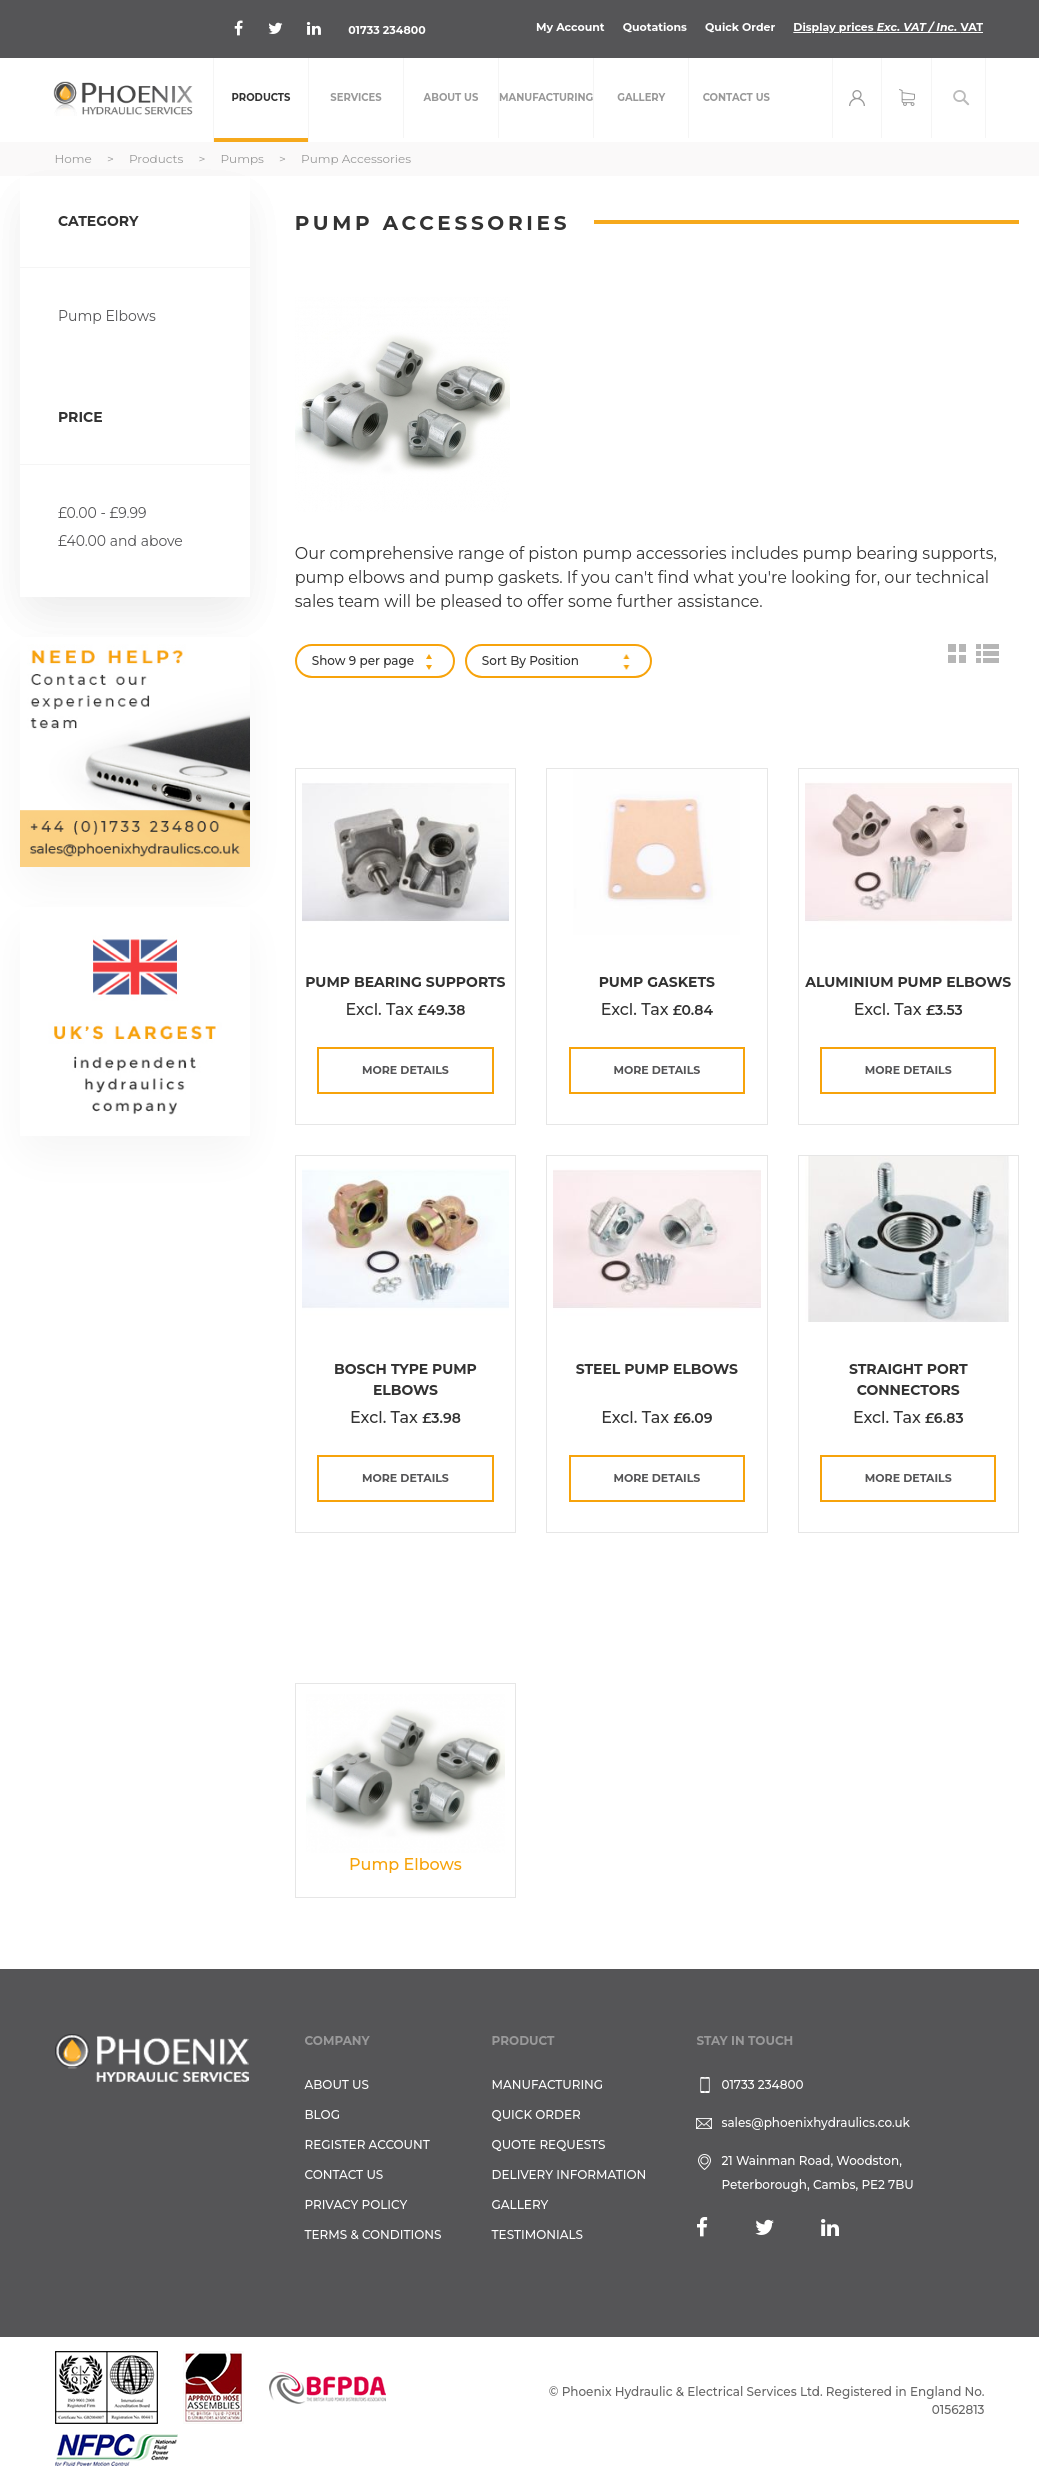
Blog (322, 2114)
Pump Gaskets (657, 982)
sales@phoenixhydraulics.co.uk (815, 2122)
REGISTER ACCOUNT (367, 2144)
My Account (570, 27)
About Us (337, 2084)
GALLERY (520, 2204)
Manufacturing (548, 2084)
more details (405, 1070)
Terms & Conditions (373, 2234)
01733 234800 (386, 30)
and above (120, 541)
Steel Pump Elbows (657, 1369)
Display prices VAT (888, 27)
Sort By (504, 660)
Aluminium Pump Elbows (908, 982)
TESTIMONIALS (537, 2234)
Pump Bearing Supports (405, 982)
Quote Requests (549, 2144)
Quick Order (740, 27)
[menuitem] (261, 100)
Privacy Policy (356, 2204)
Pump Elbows (107, 316)
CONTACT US (344, 2174)
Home (75, 158)
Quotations (655, 27)
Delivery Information (569, 2174)
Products (157, 158)
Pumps (243, 158)
